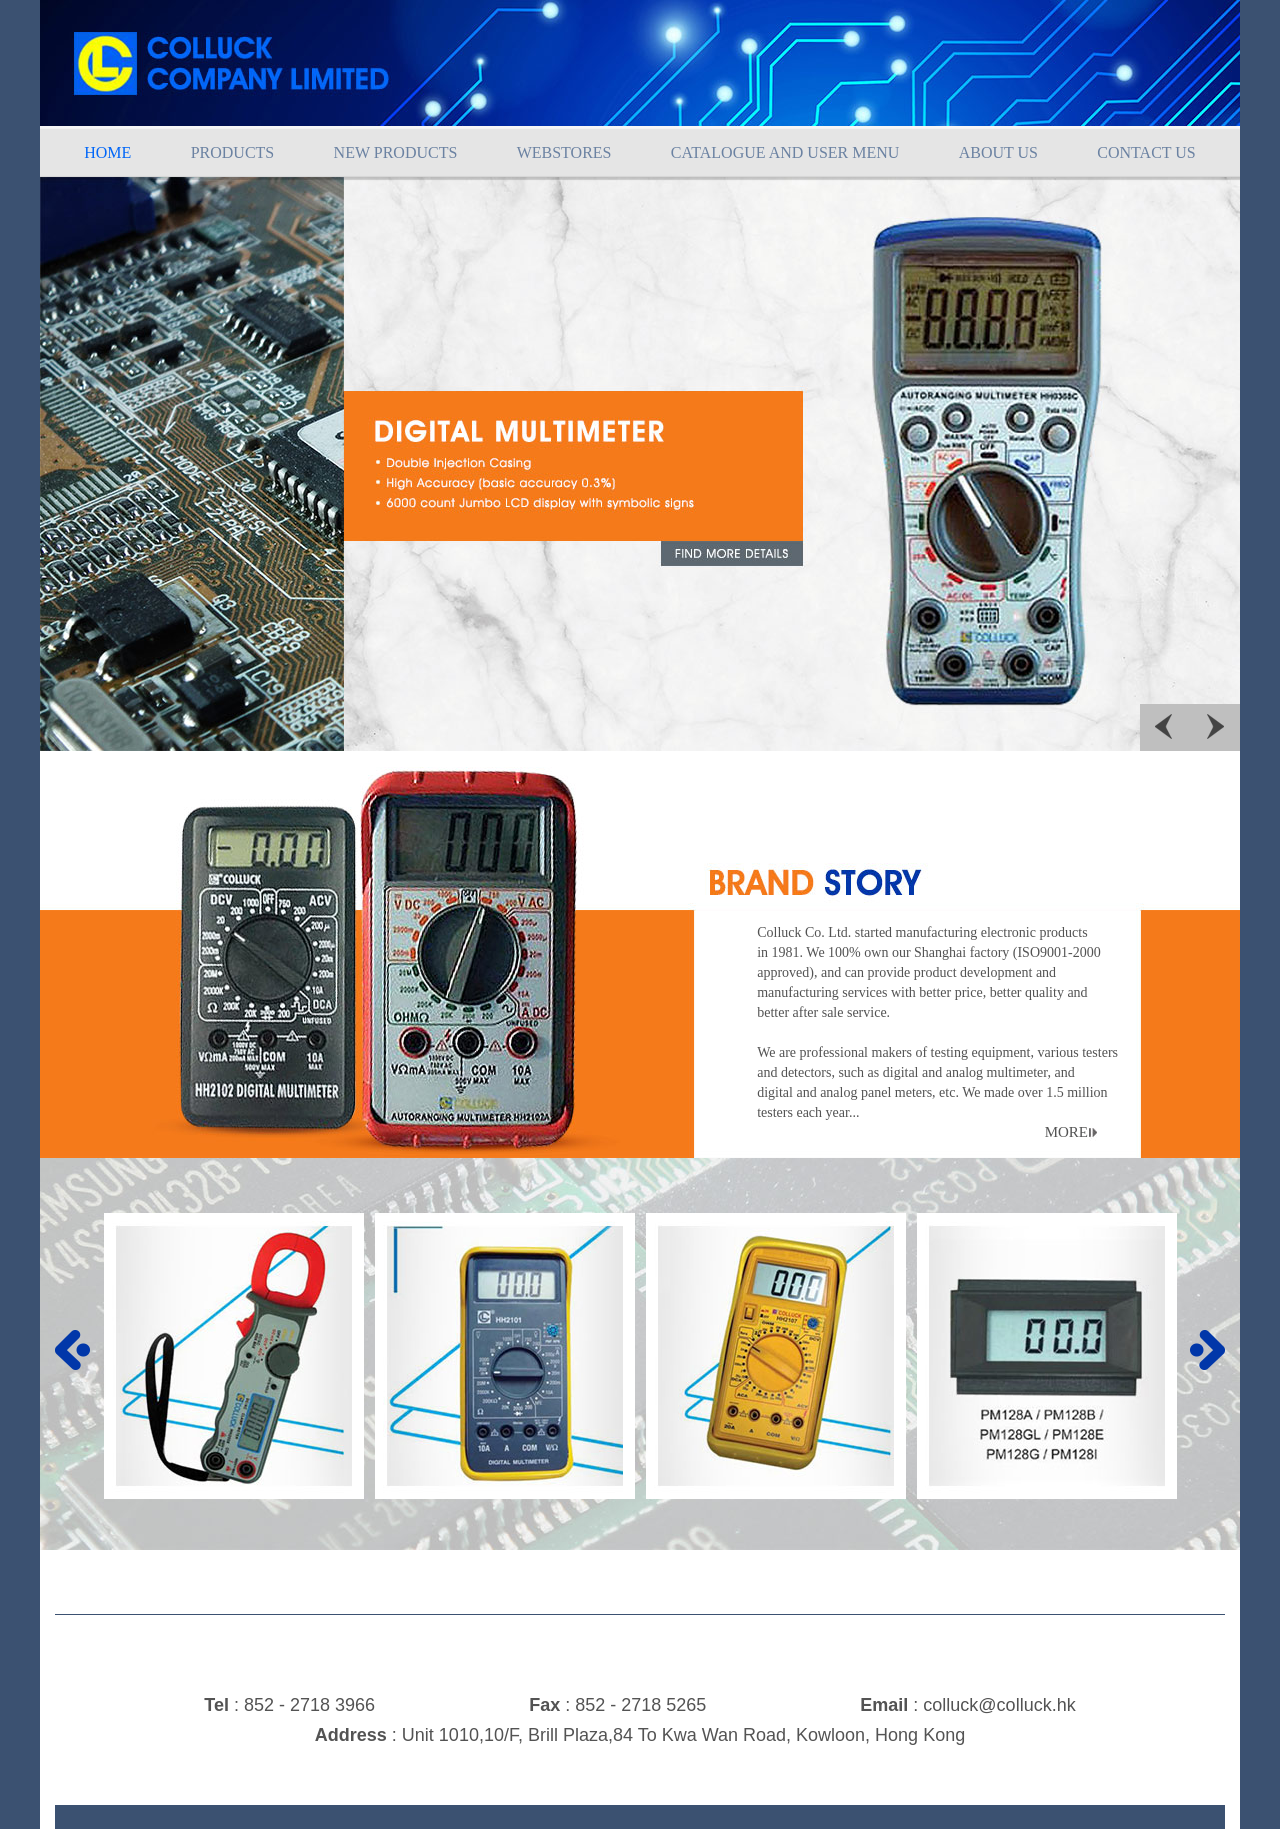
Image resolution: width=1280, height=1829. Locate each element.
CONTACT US (1146, 152)
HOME (107, 152)
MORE (1066, 1132)
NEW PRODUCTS (396, 152)
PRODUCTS (233, 152)
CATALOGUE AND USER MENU (785, 152)
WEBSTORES (564, 152)
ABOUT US (998, 152)
